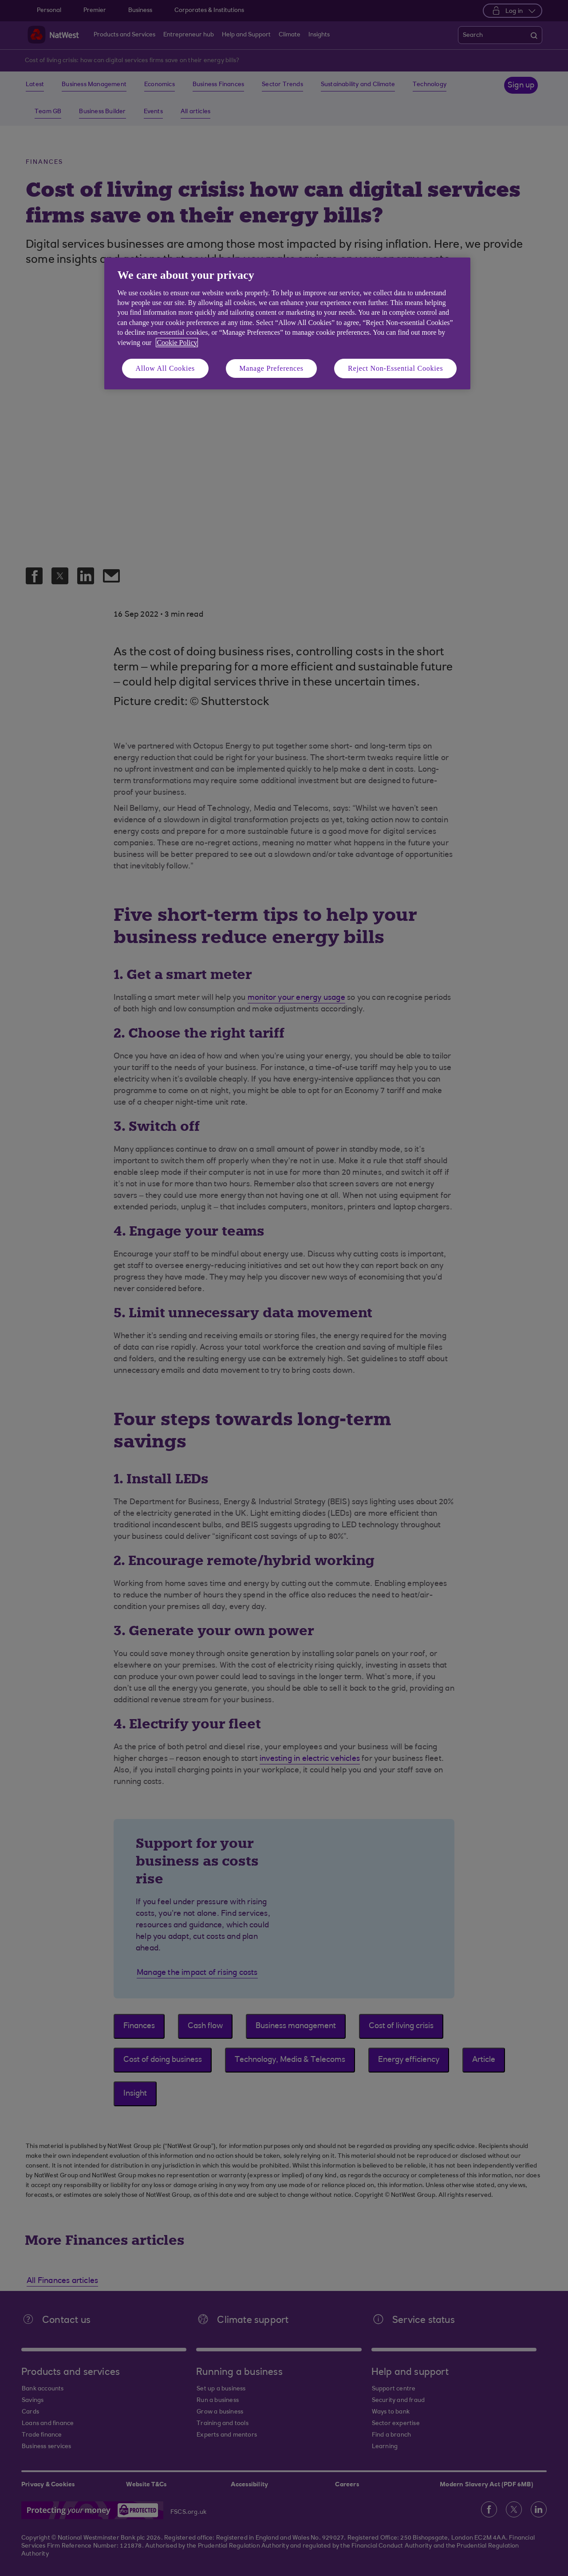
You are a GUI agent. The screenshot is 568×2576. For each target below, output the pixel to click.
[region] (287, 323)
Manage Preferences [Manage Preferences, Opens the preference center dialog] (271, 368)
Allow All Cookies (165, 368)
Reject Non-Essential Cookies (395, 368)
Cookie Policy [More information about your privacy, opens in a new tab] (177, 342)
